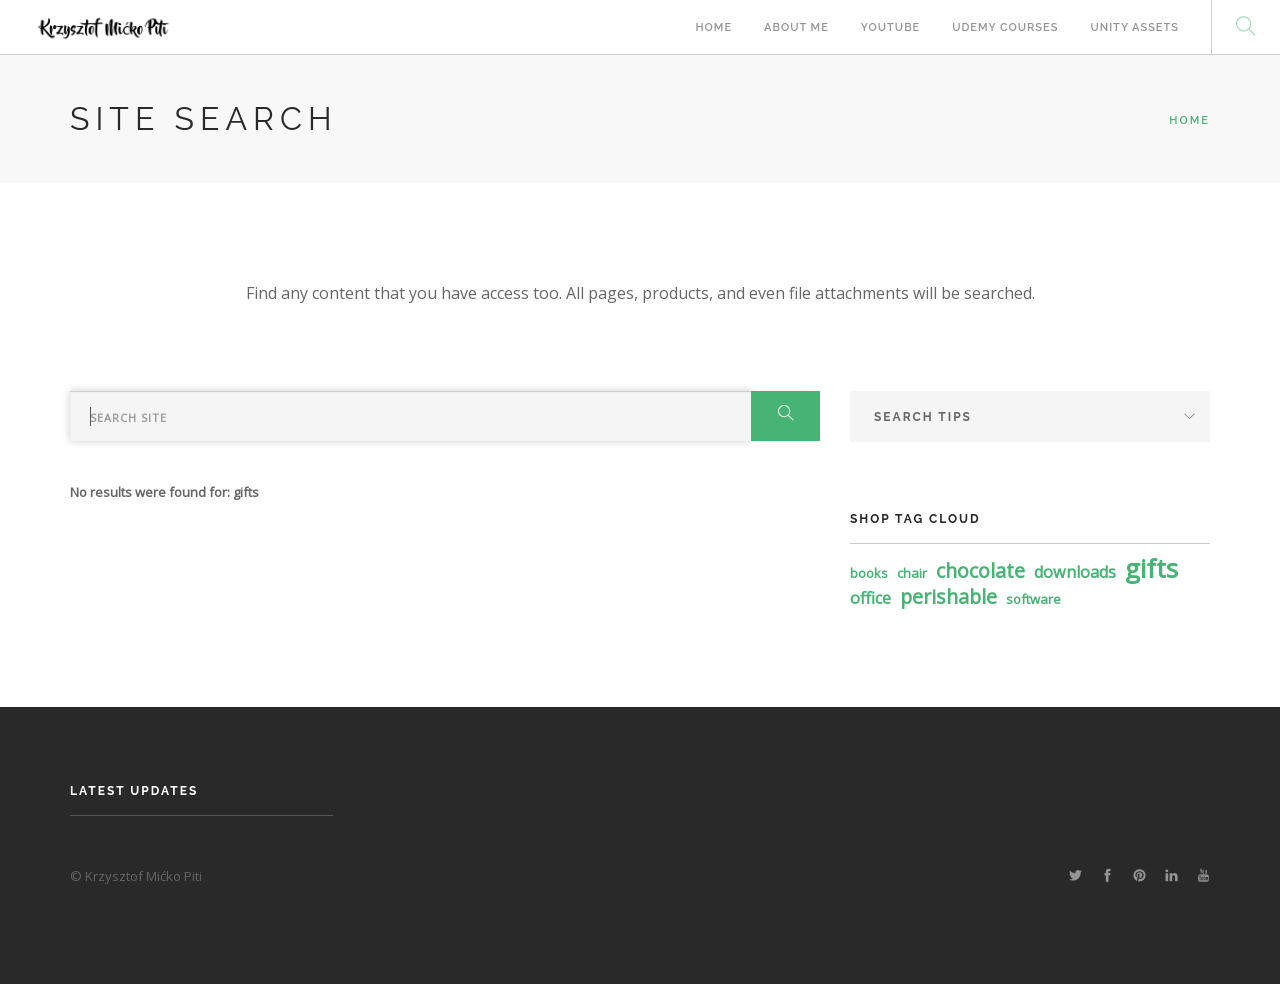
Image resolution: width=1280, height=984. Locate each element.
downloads (1075, 572)
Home (713, 27)
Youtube (890, 27)
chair (912, 573)
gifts (1151, 568)
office (870, 598)
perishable (948, 596)
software (1033, 599)
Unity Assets (1134, 27)
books (869, 573)
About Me (796, 27)
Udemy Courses (1005, 27)
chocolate (980, 570)
